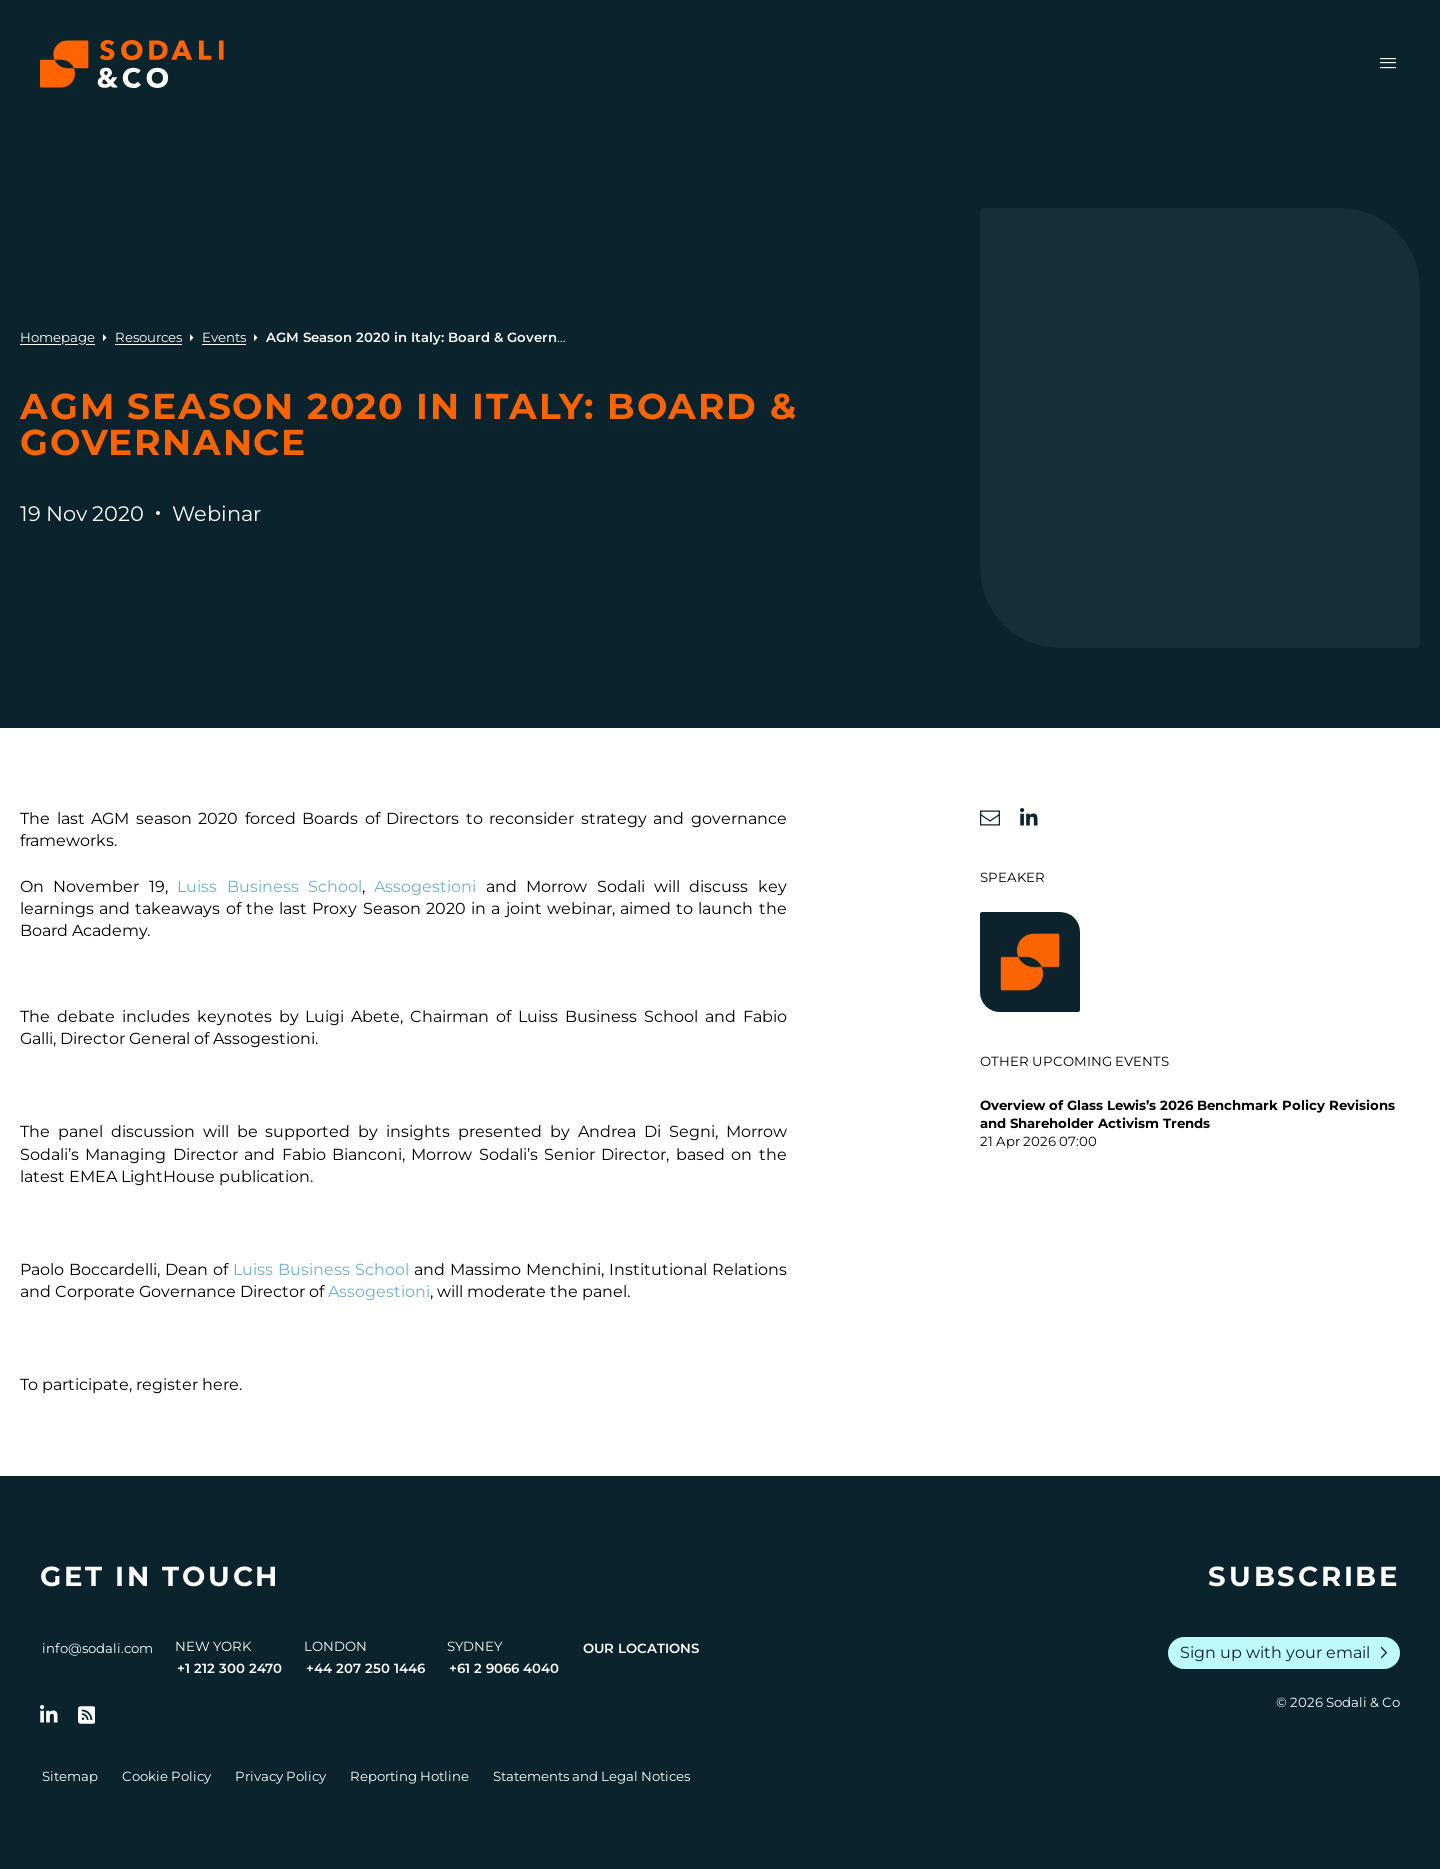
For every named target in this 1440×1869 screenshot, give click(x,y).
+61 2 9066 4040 (504, 1668)
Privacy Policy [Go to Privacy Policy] (280, 1776)
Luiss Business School (269, 886)
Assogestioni (425, 886)
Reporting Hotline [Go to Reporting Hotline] (409, 1776)
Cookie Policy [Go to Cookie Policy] (166, 1776)
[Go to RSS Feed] (87, 1715)
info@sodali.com (97, 1648)
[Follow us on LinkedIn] (49, 1715)
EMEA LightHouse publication (189, 1176)
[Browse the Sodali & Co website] (132, 64)
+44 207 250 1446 (365, 1668)
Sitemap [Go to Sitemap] (70, 1776)
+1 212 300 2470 (229, 1668)
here (220, 1384)
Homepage (57, 337)
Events (224, 337)
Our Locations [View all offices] (641, 1648)
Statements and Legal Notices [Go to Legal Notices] (591, 1776)
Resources (148, 337)
